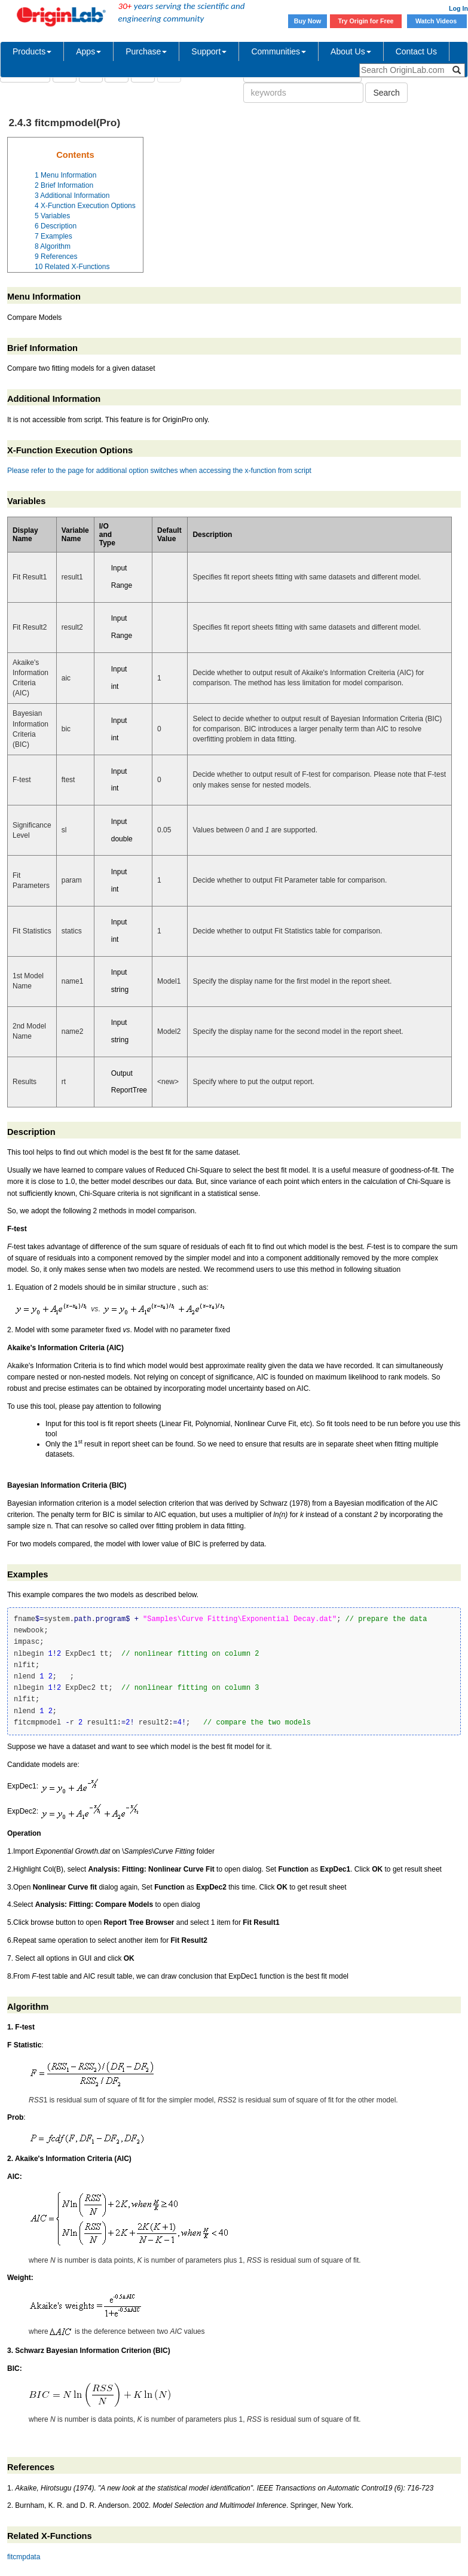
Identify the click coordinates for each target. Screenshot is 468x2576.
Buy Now (308, 21)
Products (32, 51)
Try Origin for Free (366, 21)
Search (386, 92)
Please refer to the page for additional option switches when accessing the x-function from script (159, 470)
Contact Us (416, 51)
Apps (88, 51)
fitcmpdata (23, 2557)
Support (209, 51)
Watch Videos (436, 21)
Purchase (146, 51)
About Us (351, 51)
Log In (458, 8)
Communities (278, 51)
